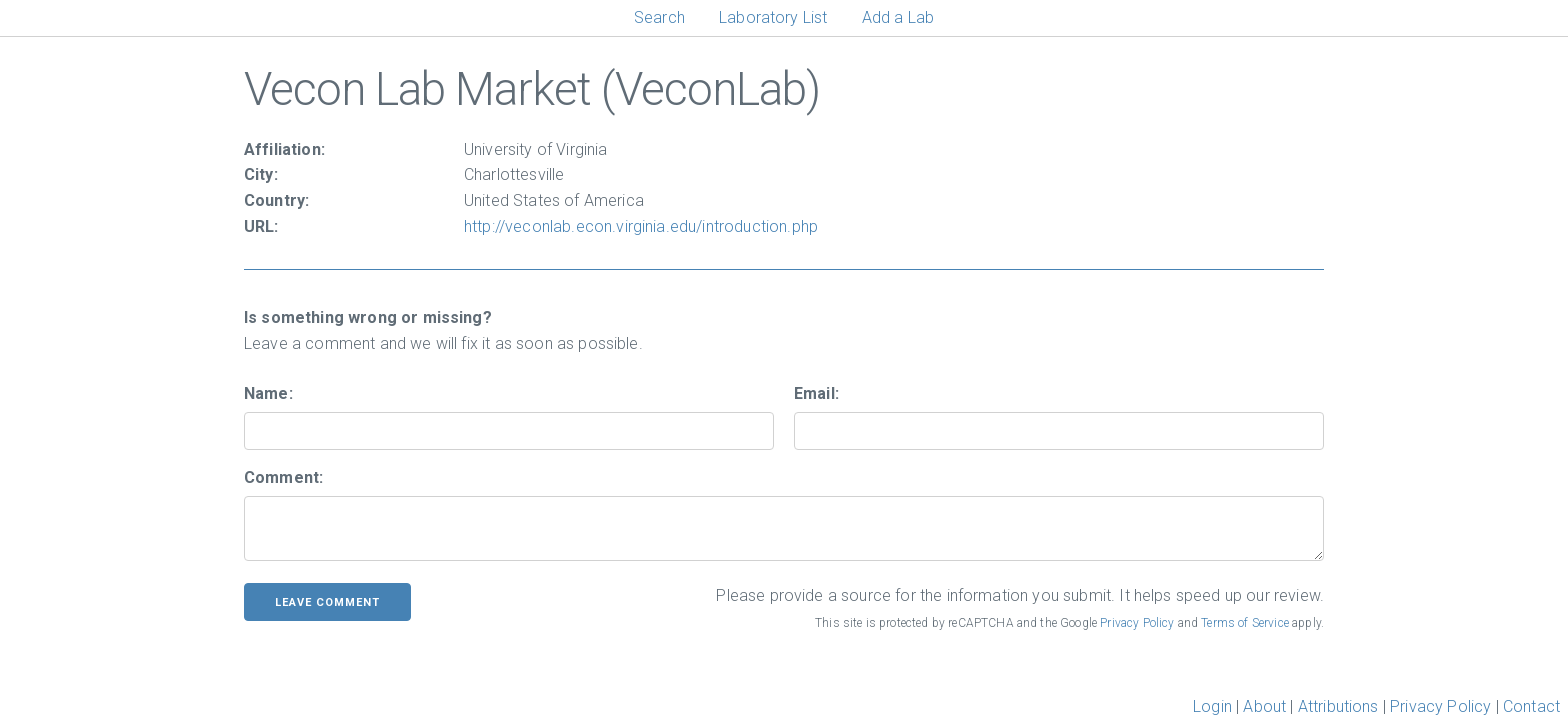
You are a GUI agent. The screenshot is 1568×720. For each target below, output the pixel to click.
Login (1212, 706)
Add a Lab (898, 17)
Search (659, 17)
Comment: (283, 477)
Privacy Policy (1137, 623)
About (1264, 706)
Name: (268, 393)
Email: (816, 393)
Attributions (1338, 706)
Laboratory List (773, 17)
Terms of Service (1245, 623)
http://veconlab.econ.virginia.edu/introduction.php (641, 226)
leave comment (327, 602)
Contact (1531, 706)
